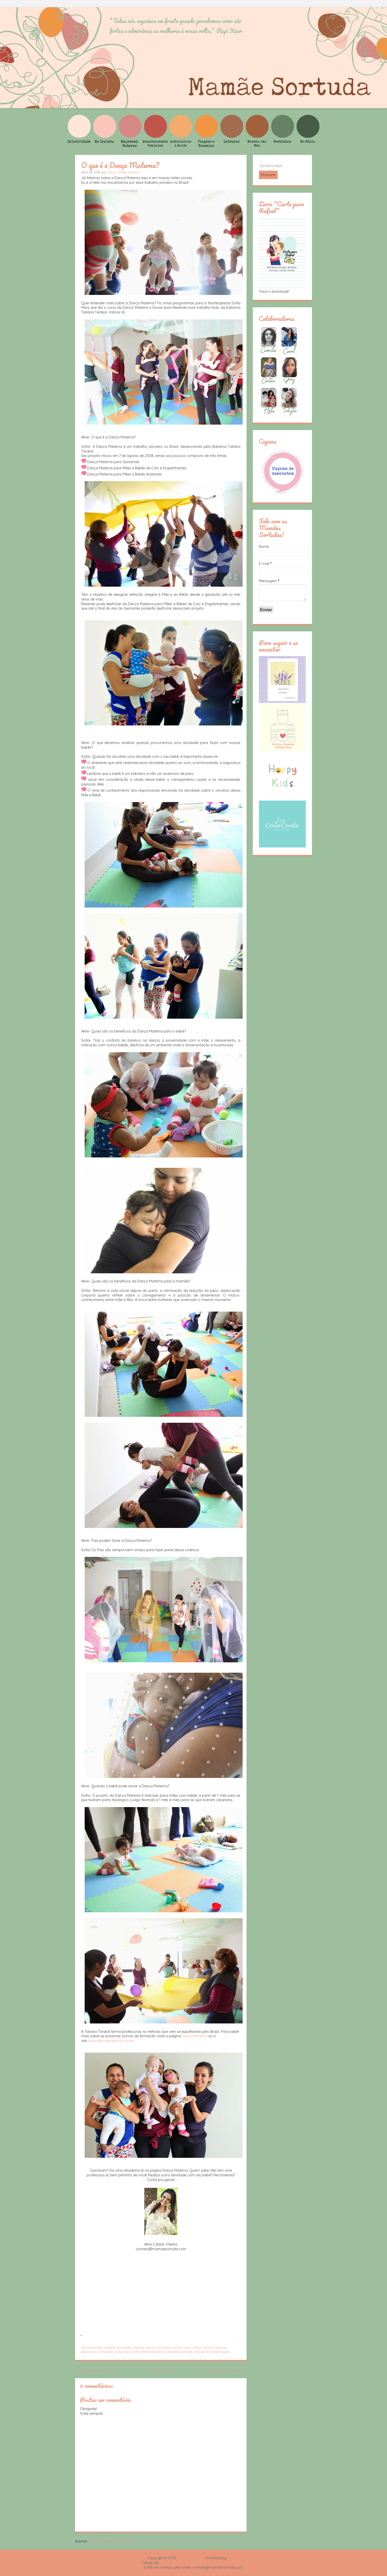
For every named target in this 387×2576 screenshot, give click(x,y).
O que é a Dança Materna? (120, 165)
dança (138, 2347)
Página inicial (162, 2371)
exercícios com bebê (97, 2352)
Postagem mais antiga (226, 2371)
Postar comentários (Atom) (111, 2541)
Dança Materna (194, 2036)
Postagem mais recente (96, 2371)
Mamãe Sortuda (190, 2558)
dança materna (214, 2347)
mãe (118, 2352)
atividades (124, 2347)
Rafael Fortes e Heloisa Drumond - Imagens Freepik (202, 2562)
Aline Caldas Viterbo (123, 172)
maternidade (220, 2352)
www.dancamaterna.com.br (111, 2041)
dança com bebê (158, 2347)
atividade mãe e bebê (98, 2347)
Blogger (233, 2558)
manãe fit (201, 2352)
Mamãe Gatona (154, 2352)
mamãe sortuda (180, 2352)
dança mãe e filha (187, 2347)
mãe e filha (131, 2352)
